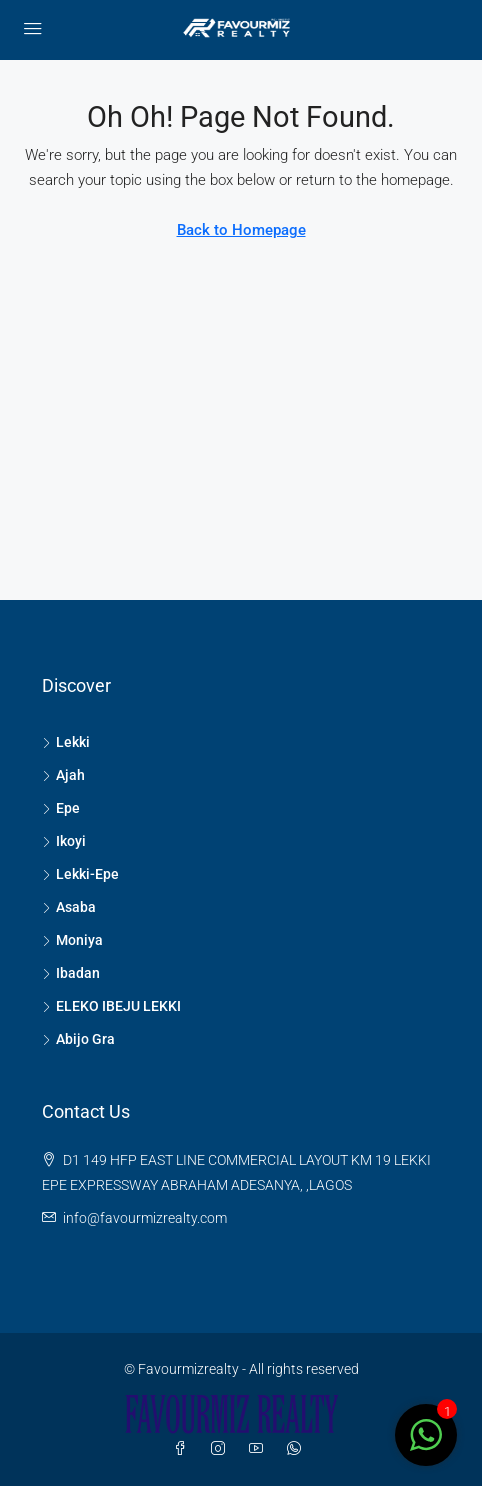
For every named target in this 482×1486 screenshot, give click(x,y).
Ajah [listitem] (63, 775)
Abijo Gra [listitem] (78, 1039)
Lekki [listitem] (66, 742)
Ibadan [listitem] (71, 973)
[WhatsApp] (298, 1449)
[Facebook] (184, 1449)
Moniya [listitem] (72, 940)
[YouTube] (260, 1449)
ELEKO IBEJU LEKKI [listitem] (111, 1006)
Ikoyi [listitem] (64, 841)
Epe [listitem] (61, 808)
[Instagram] (222, 1449)
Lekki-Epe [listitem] (80, 874)
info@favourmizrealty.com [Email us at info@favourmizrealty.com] (145, 1218)
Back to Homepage (241, 230)
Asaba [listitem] (69, 907)
